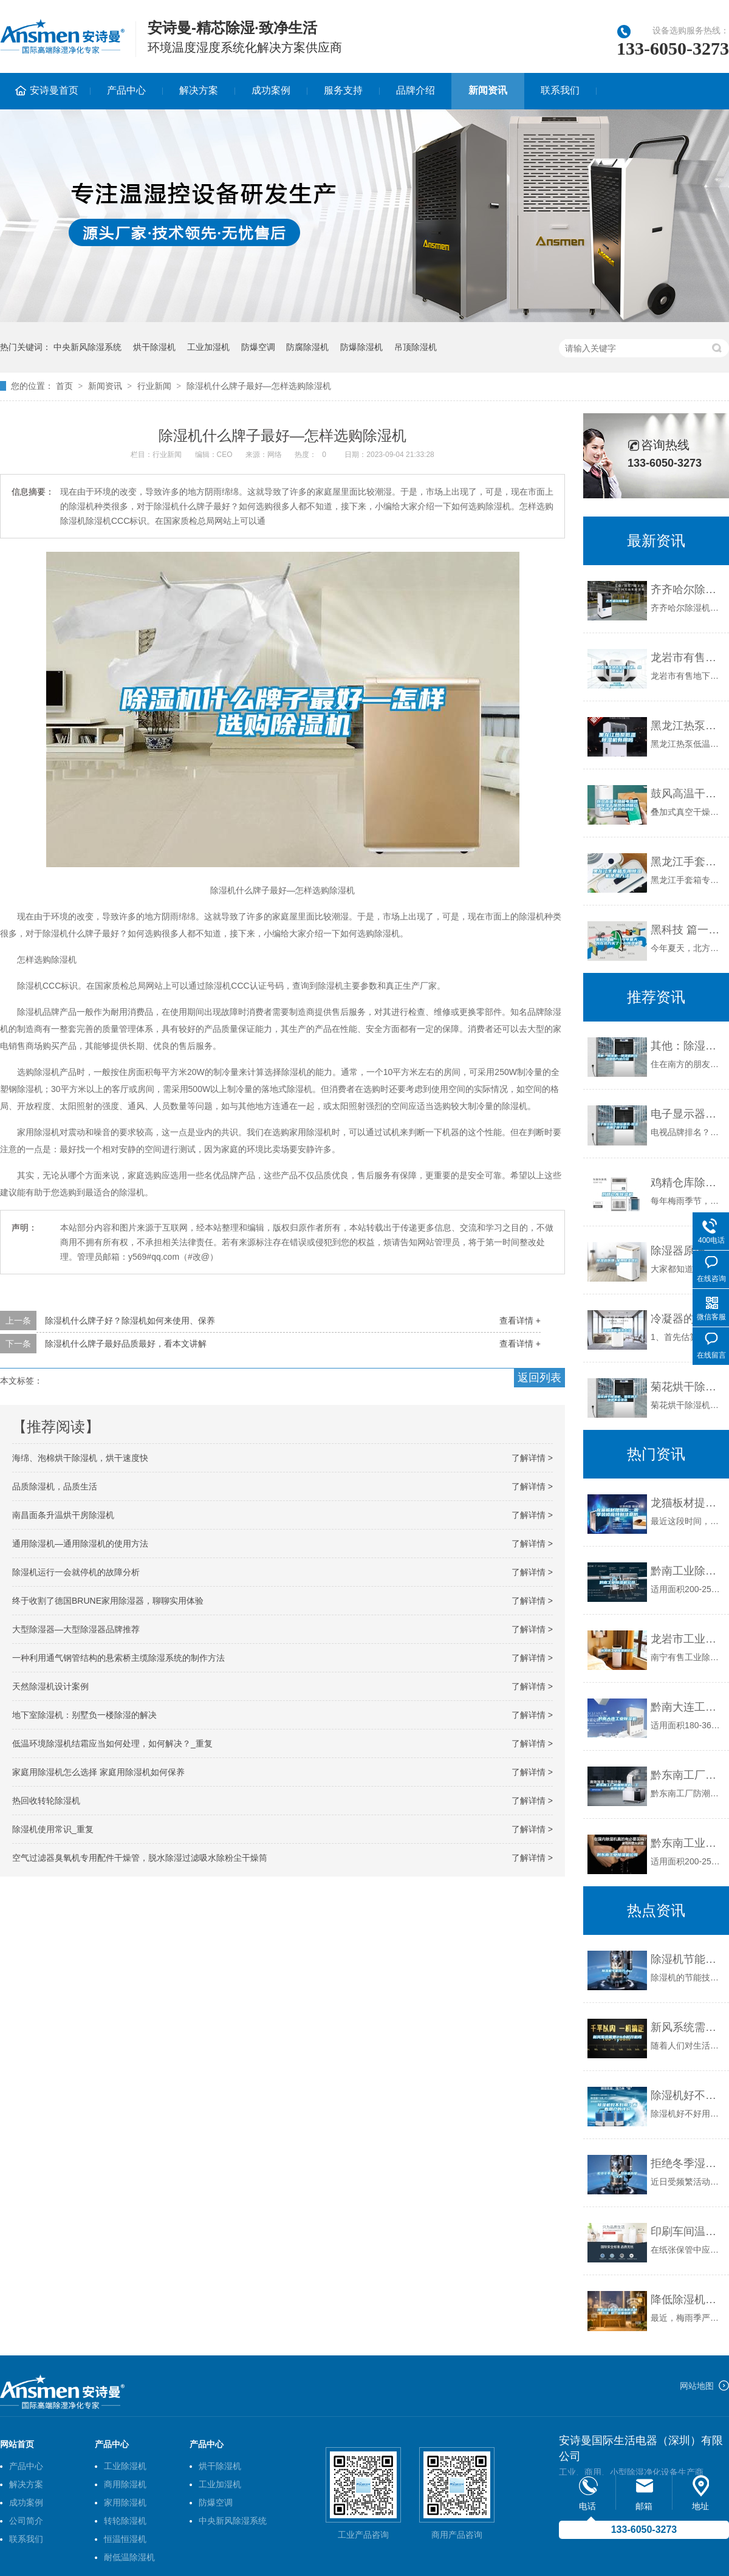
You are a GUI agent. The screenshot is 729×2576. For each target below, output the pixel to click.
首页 (64, 386)
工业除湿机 (125, 2466)
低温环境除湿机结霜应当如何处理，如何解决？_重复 (112, 1743)
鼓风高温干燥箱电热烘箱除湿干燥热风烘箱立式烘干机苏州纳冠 (687, 794)
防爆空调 (258, 347)
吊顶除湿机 (415, 347)
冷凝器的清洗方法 (687, 1319)
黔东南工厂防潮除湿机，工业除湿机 (687, 1775)
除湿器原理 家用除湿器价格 (687, 1251)
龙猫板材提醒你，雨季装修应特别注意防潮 (687, 1503)
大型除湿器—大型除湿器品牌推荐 (76, 1629)
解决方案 (198, 90)
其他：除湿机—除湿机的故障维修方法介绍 (687, 1046)
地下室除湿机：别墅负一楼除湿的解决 (84, 1715)
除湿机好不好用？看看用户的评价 (687, 2095)
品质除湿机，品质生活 (54, 1486)
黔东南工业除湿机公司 (687, 1843)
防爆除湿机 (361, 347)
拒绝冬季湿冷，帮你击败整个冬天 (687, 2163)
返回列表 (539, 1378)
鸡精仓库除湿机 (687, 1182)
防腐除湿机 (307, 347)
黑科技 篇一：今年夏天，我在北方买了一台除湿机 (687, 930)
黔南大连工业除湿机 (687, 1707)
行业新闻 (154, 386)
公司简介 (26, 2521)
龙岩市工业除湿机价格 (687, 1639)
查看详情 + (520, 1320)
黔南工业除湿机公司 (687, 1571)
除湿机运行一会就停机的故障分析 (76, 1572)
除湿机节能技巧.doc (687, 1959)
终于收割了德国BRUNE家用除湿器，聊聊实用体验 (108, 1601)
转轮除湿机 (125, 2521)
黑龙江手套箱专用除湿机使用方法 (687, 862)
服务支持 (343, 90)
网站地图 (697, 2386)
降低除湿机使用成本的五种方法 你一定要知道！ (687, 2299)
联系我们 (560, 90)
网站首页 (17, 2444)
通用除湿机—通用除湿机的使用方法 (80, 1543)
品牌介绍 (415, 90)
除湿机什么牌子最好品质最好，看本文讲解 (126, 1343)
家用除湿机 (125, 2502)
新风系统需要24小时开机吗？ (687, 2027)
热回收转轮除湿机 (46, 1800)
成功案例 (271, 90)
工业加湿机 (208, 347)
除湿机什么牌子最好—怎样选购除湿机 (259, 386)
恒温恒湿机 (125, 2539)
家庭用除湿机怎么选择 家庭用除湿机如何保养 (98, 1772)
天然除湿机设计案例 (50, 1686)
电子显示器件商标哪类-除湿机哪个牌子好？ (687, 1114)
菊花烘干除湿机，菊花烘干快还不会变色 (687, 1387)
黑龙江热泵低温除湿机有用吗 (687, 726)
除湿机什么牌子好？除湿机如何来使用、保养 (130, 1320)
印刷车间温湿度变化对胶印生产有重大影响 (687, 2231)
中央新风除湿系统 (87, 347)
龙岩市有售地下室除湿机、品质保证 (687, 657)
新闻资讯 (487, 90)
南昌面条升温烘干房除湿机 (63, 1515)
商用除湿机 (125, 2484)
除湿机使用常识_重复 (53, 1829)
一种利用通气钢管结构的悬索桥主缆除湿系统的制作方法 (118, 1658)
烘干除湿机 (154, 347)
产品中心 (126, 90)
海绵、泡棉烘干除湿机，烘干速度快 (80, 1458)
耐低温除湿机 (129, 2557)
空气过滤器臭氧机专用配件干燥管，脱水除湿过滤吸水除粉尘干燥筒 (139, 1858)
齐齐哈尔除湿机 (687, 589)
